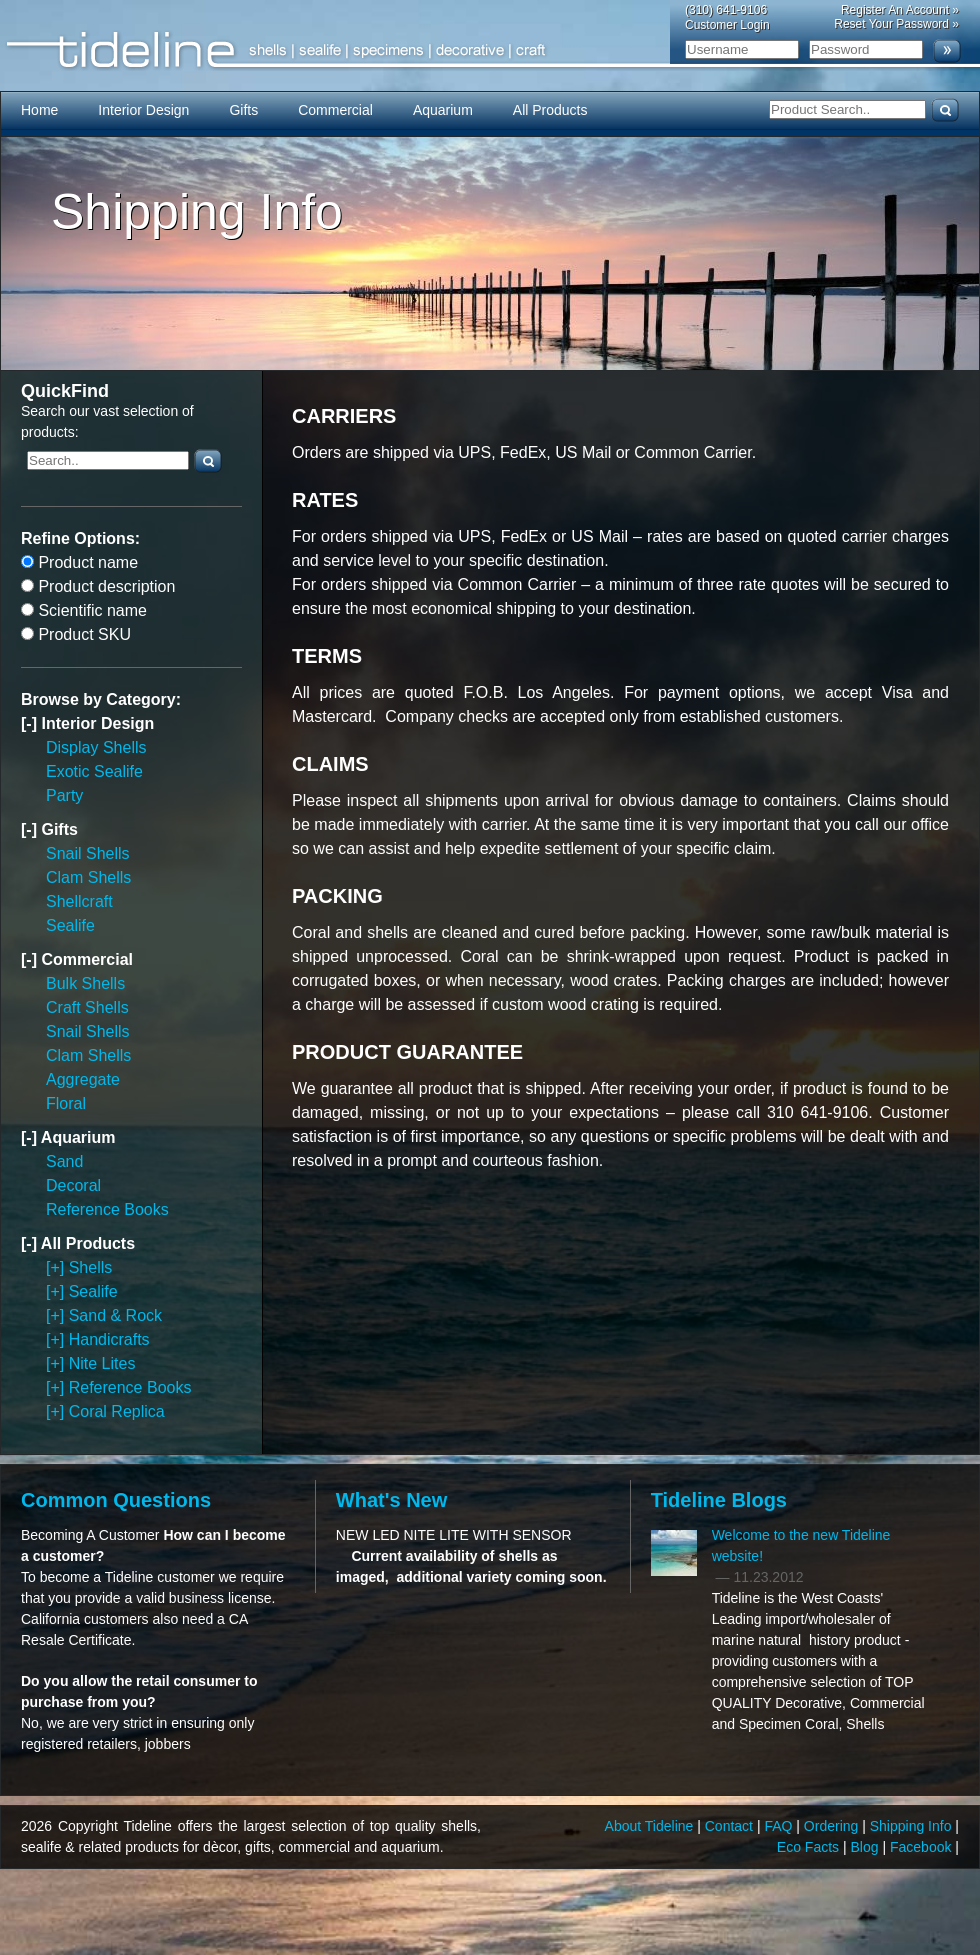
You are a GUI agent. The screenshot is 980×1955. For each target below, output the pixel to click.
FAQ (780, 1826)
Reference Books (107, 1209)
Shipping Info (913, 1826)
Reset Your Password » (896, 24)
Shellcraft (79, 901)
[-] (31, 723)
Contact (731, 1826)
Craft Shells (87, 1007)
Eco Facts (810, 1847)
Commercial (335, 110)
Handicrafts (109, 1339)
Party (64, 795)
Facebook (922, 1847)
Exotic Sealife (94, 771)
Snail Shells (88, 853)
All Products (550, 110)
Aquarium (443, 110)
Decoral (73, 1185)
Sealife (70, 925)
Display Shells (96, 747)
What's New (391, 1500)
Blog (867, 1847)
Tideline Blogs (719, 1500)
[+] (57, 1267)
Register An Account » (900, 10)
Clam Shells (88, 877)
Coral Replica (117, 1411)
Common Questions (116, 1500)
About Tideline (651, 1826)
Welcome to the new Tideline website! (801, 1545)
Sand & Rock (115, 1315)
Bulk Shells (85, 983)
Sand (64, 1161)
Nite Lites (102, 1363)
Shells (91, 1267)
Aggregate (83, 1079)
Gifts (243, 110)
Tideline (490, 50)
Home (39, 110)
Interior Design (143, 110)
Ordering (833, 1826)
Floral (66, 1103)
